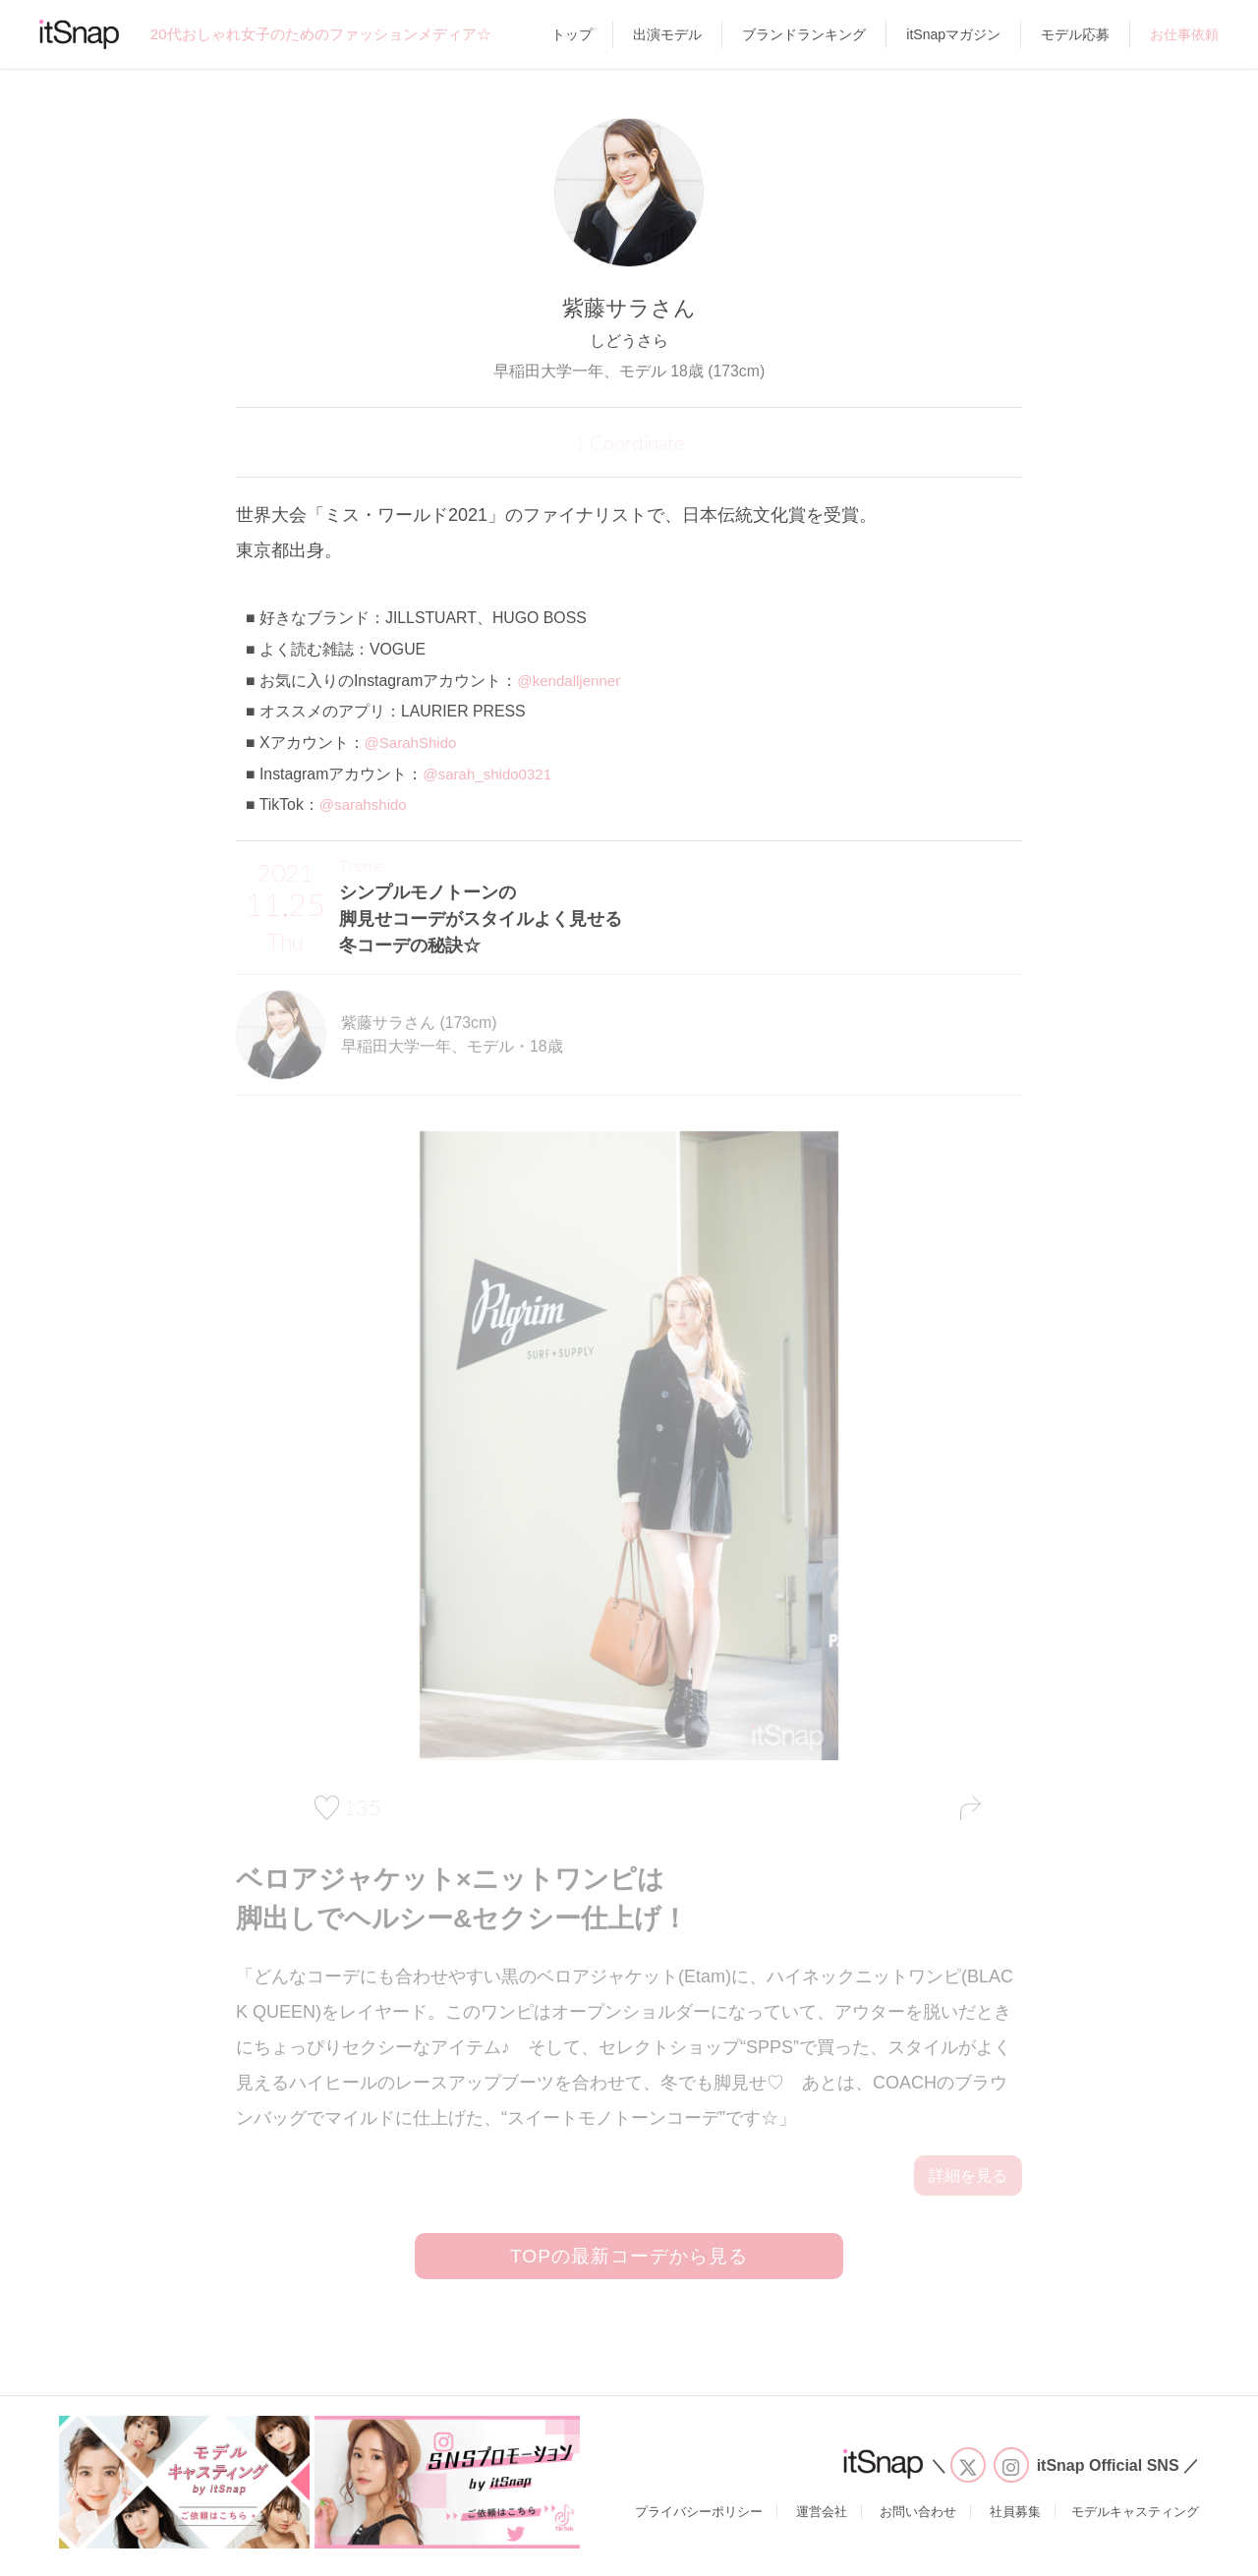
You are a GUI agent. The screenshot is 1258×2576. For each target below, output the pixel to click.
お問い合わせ (918, 2518)
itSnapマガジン (953, 34)
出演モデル (667, 34)
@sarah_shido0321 (490, 774)
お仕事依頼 (1184, 34)
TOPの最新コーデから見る (629, 2259)
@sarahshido (365, 804)
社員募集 (1015, 2518)
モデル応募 (1075, 34)
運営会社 (821, 2518)
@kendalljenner (571, 680)
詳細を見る (968, 2175)
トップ (572, 34)
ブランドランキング (804, 34)
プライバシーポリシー (699, 2518)
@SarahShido (413, 742)
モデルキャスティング (1135, 2518)
